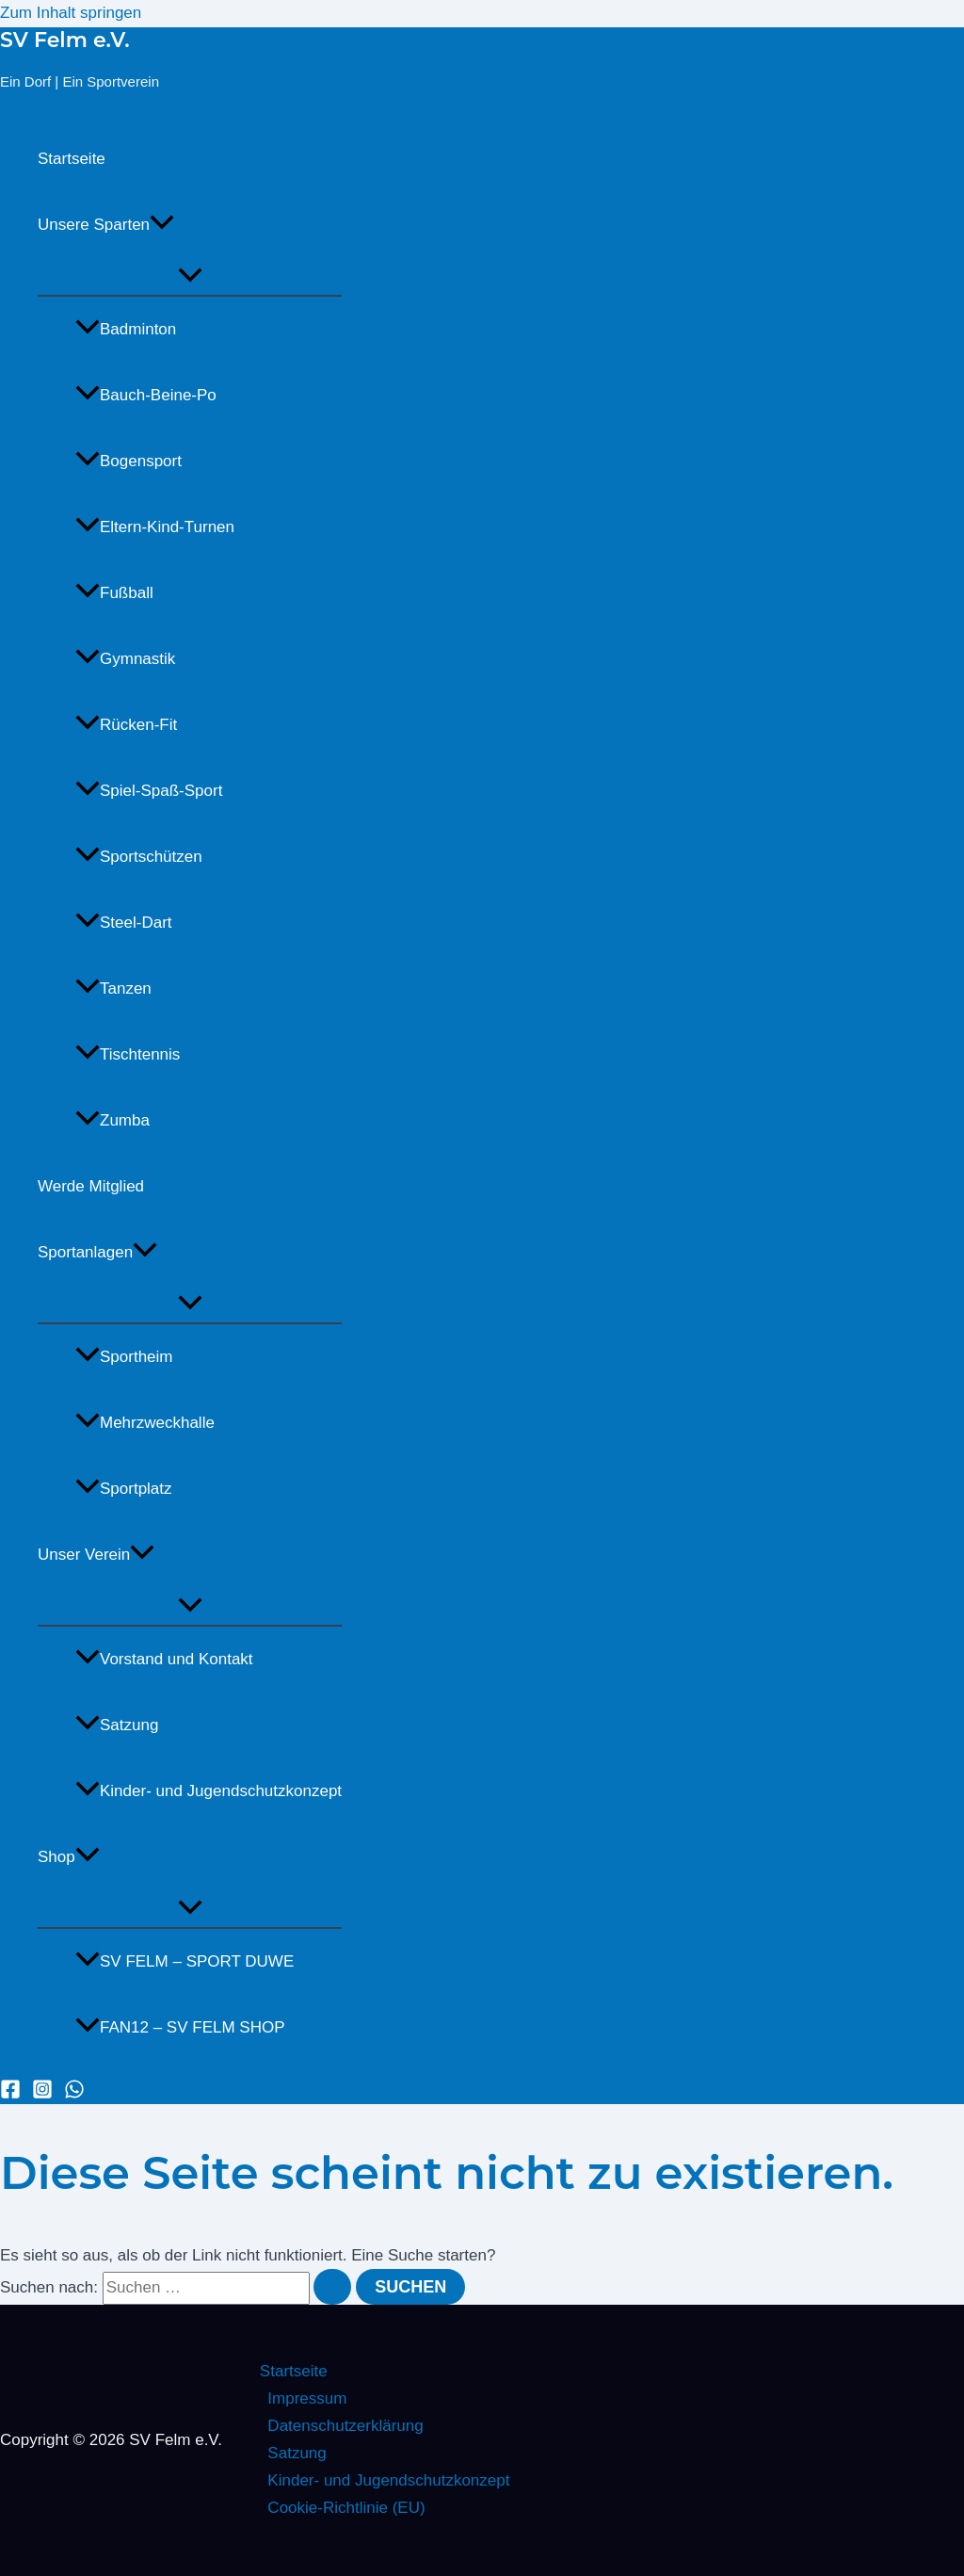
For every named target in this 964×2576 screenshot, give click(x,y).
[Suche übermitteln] (332, 2287)
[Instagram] (42, 2094)
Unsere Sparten (106, 225)
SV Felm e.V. (65, 40)
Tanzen (113, 988)
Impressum (306, 2398)
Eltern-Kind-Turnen (154, 527)
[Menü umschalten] (190, 276)
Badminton (125, 329)
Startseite (71, 159)
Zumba (112, 1120)
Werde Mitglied (91, 1186)
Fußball (114, 593)
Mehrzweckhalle (145, 1423)
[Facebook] (10, 2094)
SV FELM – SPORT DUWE (184, 1961)
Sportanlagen (97, 1253)
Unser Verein (96, 1555)
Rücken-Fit (126, 725)
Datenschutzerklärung (345, 2426)
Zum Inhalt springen (70, 13)
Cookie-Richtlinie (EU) (346, 2508)
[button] (162, 225)
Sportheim (123, 1357)
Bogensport (128, 461)
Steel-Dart (123, 923)
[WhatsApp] (74, 2094)
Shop (69, 1857)
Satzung (116, 1725)
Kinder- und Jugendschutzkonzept (208, 1791)
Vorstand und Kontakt (164, 1659)
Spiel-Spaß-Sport (148, 791)
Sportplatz (123, 1489)
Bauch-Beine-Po (146, 395)
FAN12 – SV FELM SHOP (180, 2027)
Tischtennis (127, 1054)
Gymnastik (125, 659)
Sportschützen (138, 857)
